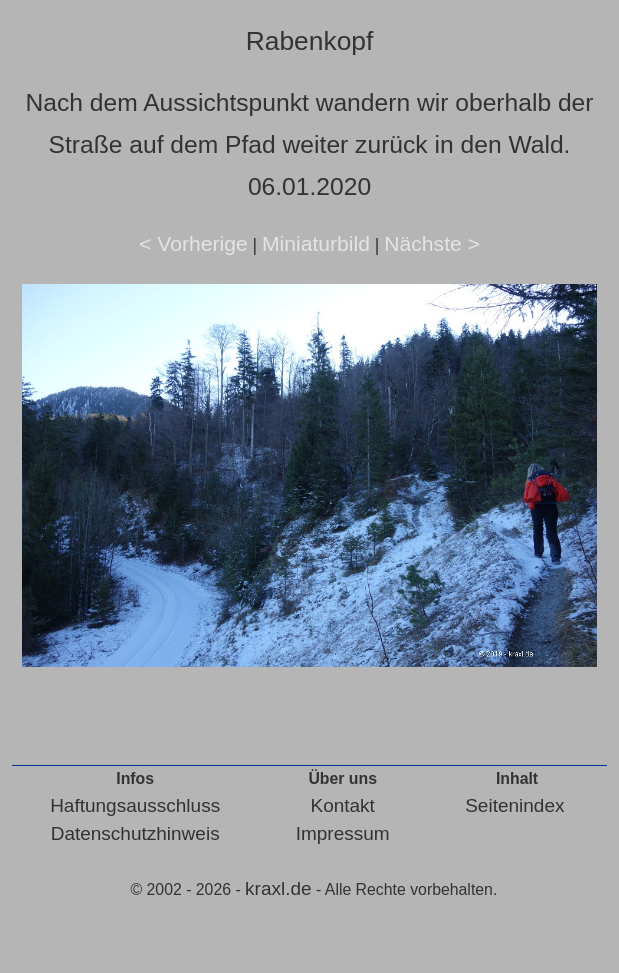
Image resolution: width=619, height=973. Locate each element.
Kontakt (342, 805)
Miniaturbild (316, 243)
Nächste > (432, 243)
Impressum (343, 833)
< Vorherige (193, 243)
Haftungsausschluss (135, 805)
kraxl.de (278, 888)
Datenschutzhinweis (135, 833)
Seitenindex (514, 805)
